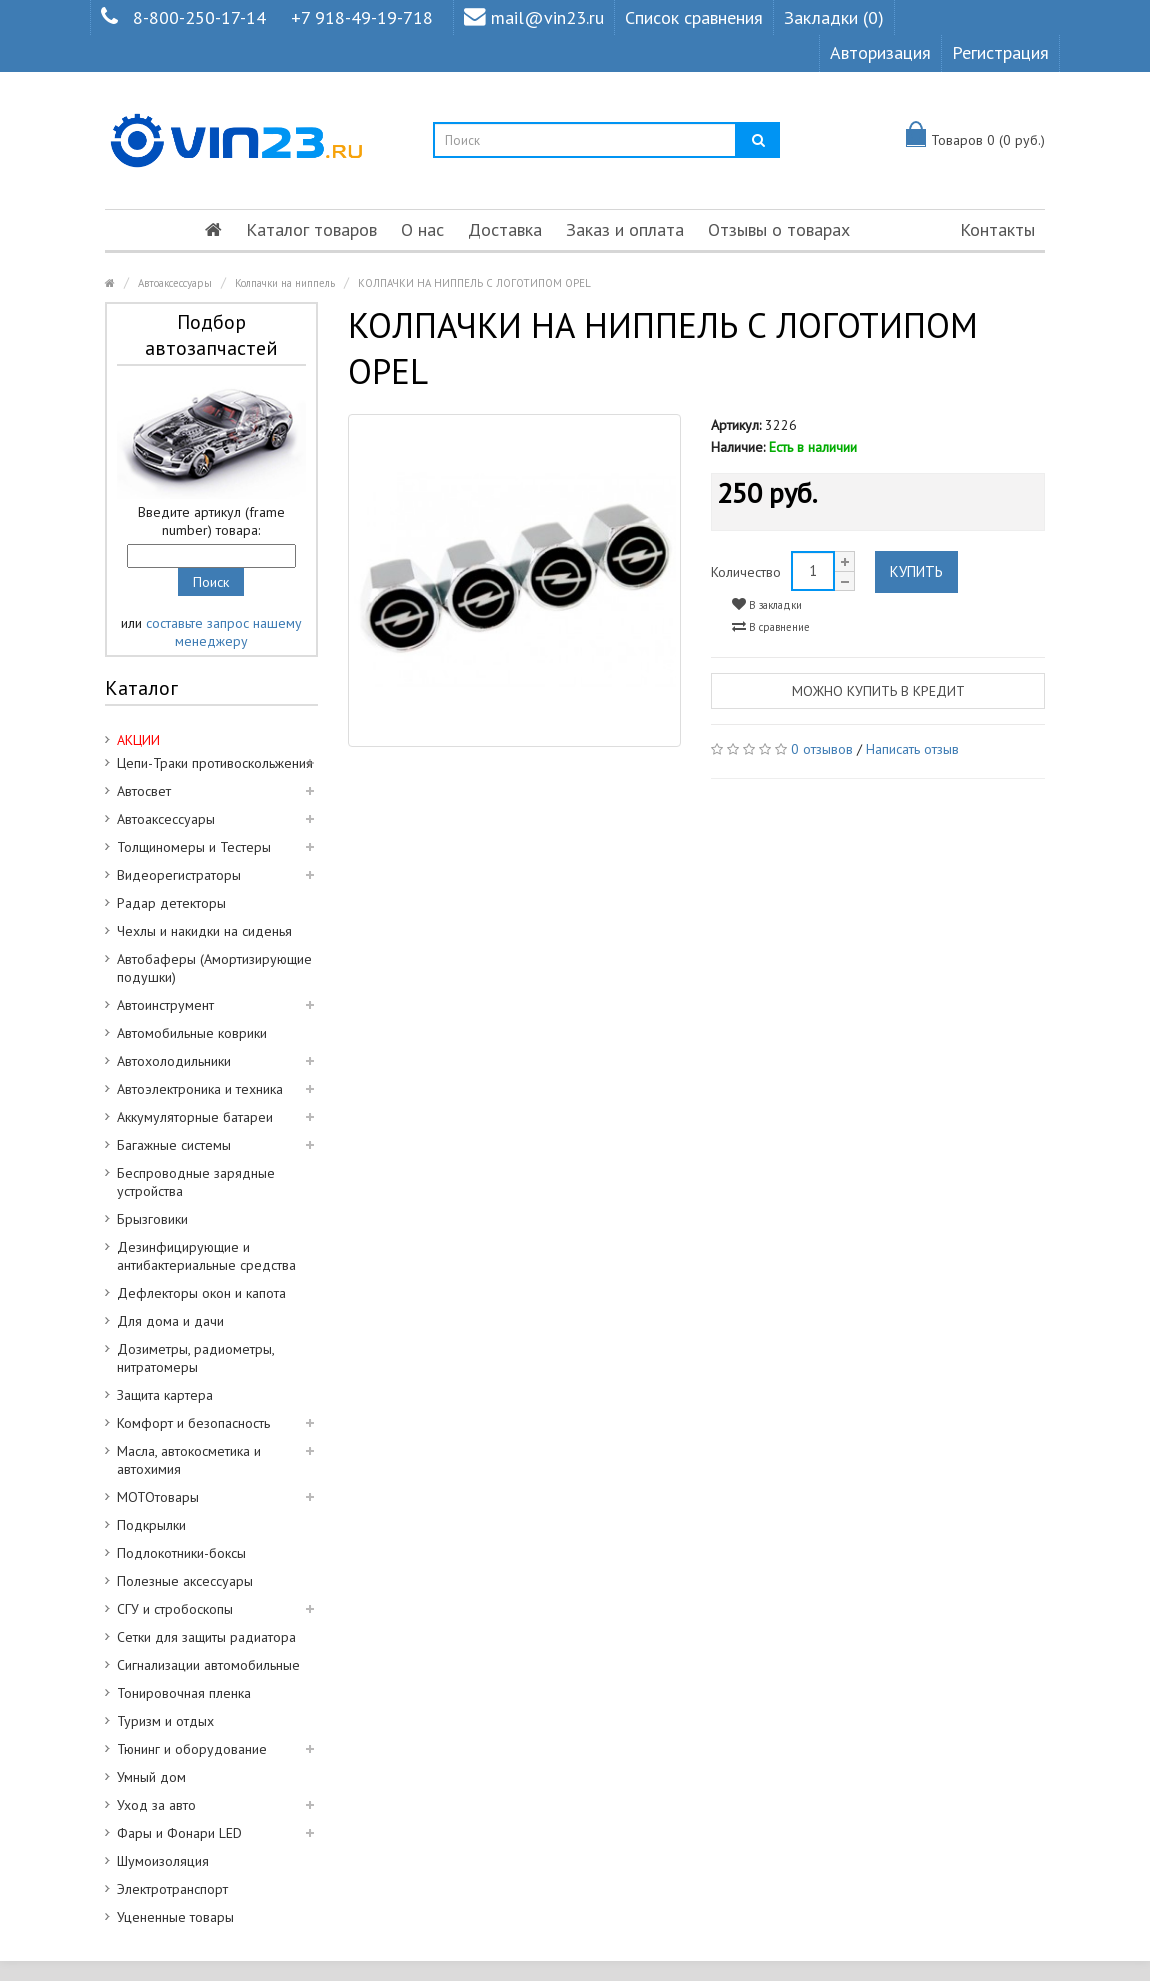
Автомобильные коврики (192, 1033)
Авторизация (880, 52)
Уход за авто (156, 1805)
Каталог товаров (311, 229)
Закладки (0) (834, 17)
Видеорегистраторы (179, 875)
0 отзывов (822, 749)
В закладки (767, 604)
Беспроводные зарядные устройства (196, 1182)
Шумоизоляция (163, 1861)
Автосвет (144, 791)
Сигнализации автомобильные (208, 1665)
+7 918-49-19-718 (362, 17)
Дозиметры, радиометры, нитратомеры (196, 1358)
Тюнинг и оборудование (192, 1749)
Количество (746, 572)
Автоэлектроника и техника (200, 1089)
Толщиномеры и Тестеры (194, 847)
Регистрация (1000, 52)
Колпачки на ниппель (285, 283)
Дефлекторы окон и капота (201, 1293)
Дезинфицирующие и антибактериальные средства (206, 1256)
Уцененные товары (175, 1917)
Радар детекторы (171, 903)
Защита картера (165, 1395)
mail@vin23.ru (534, 17)
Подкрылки (151, 1525)
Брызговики (152, 1219)
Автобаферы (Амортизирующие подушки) (214, 968)
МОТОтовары (158, 1497)
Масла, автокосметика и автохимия (189, 1460)
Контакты (997, 229)
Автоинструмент (165, 1005)
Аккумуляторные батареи (195, 1117)
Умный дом (151, 1777)
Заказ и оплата (625, 229)
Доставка (505, 229)
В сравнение (771, 626)
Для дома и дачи (170, 1321)
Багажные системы (174, 1145)
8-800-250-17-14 (199, 17)
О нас (422, 229)
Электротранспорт (172, 1889)
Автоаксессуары (175, 283)
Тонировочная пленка (184, 1693)
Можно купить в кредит (878, 691)
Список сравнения (694, 17)
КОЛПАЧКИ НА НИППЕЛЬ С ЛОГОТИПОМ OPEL (474, 283)
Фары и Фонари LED (179, 1833)
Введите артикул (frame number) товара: (211, 521)
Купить (916, 571)
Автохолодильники (174, 1061)
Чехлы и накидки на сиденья (204, 931)
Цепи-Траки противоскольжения (215, 763)
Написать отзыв (912, 749)
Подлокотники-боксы (181, 1553)
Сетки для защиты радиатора (206, 1637)
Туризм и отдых (165, 1721)
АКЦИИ (138, 740)
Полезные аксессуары (185, 1581)
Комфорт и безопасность (193, 1423)
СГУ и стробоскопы (175, 1609)
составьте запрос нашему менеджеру (224, 632)
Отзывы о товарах (779, 229)
